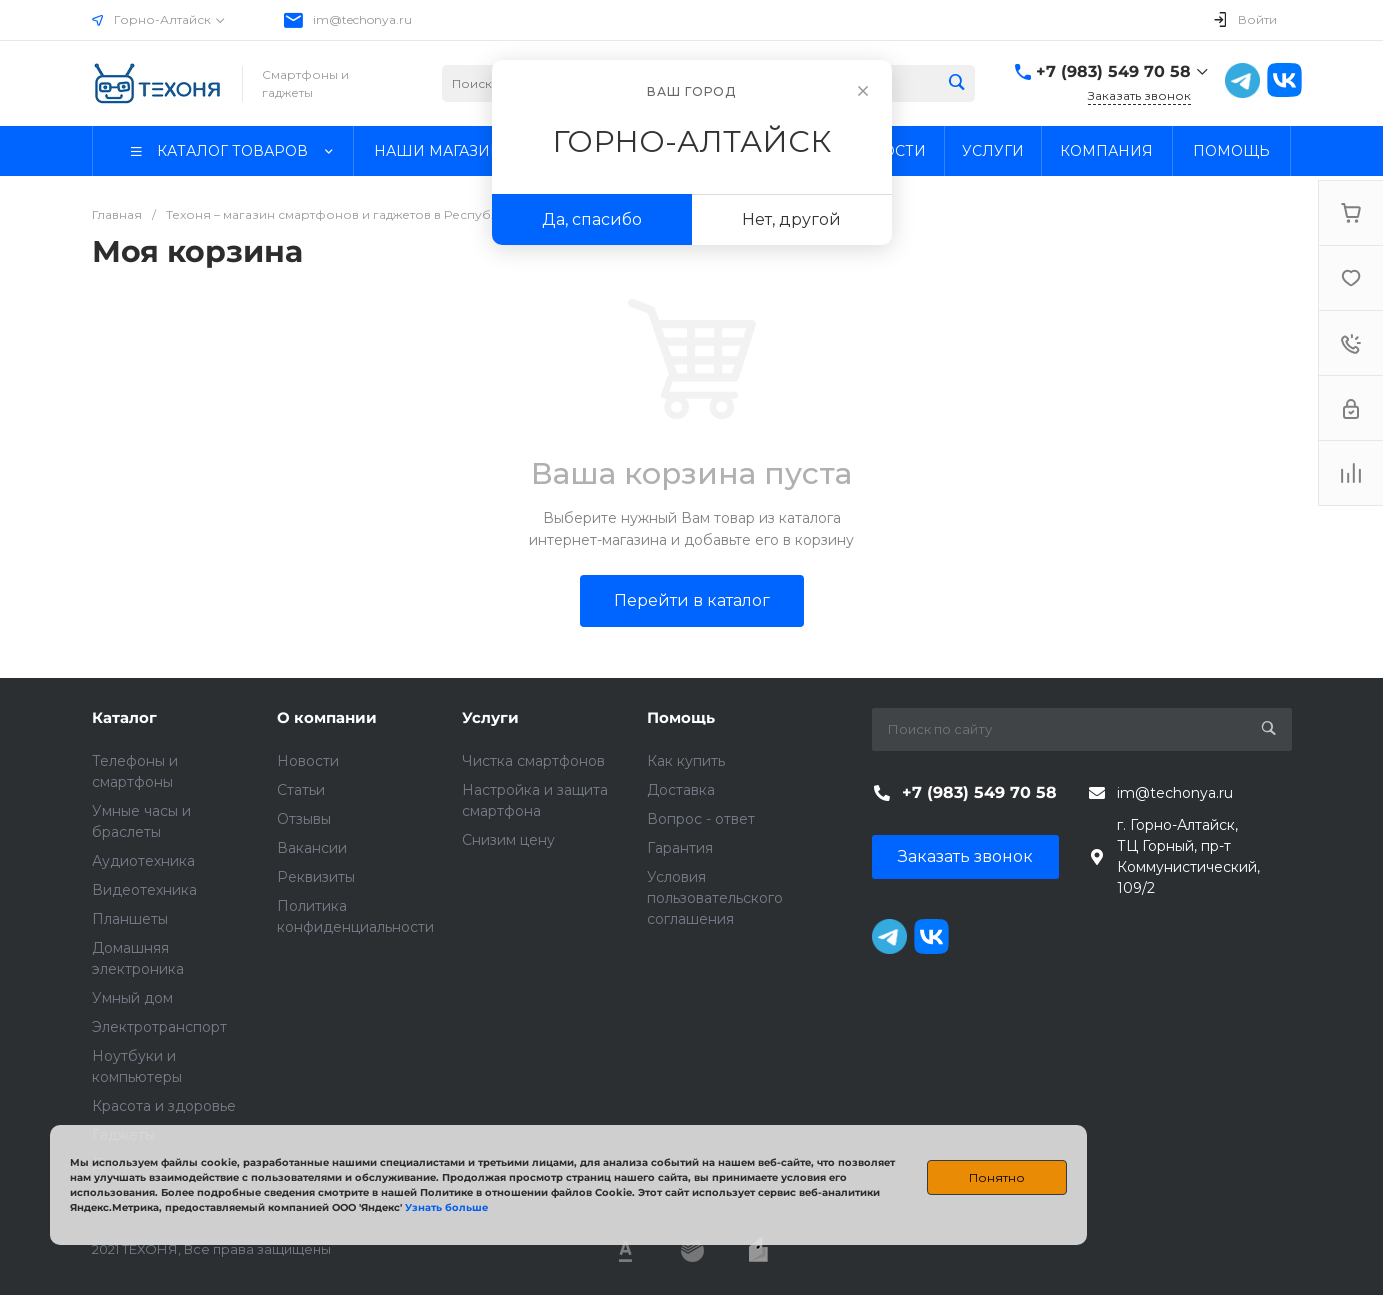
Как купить (686, 761)
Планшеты (130, 919)
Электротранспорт (159, 1027)
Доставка (681, 790)
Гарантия (680, 848)
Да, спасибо (592, 219)
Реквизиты (316, 877)
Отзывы (304, 819)
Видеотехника (144, 890)
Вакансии (312, 848)
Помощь (681, 717)
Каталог (124, 717)
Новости (308, 761)
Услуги (490, 717)
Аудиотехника (143, 861)
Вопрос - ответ (701, 819)
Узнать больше (446, 1207)
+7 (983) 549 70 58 (1113, 71)
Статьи (301, 790)
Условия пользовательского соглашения (715, 898)
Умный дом (132, 998)
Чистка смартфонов (533, 761)
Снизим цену (508, 840)
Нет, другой (791, 219)
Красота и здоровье (164, 1106)
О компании (327, 717)
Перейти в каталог (692, 600)
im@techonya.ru (362, 19)
